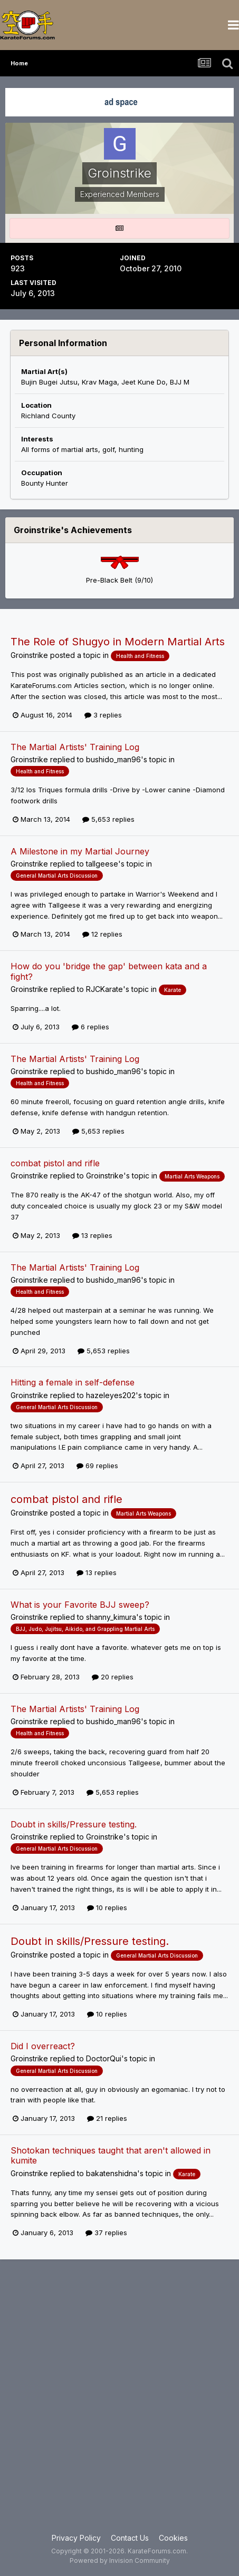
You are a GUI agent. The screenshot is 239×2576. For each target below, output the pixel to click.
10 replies (107, 1907)
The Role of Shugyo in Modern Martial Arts (118, 641)
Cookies (173, 2537)
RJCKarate (104, 989)
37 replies (106, 2232)
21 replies (107, 2118)
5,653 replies (108, 819)
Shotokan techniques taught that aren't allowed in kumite (111, 2155)
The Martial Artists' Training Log (75, 747)
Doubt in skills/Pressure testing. (74, 1824)
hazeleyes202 (111, 1395)
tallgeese (102, 863)
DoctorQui (103, 2058)
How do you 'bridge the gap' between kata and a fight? (109, 971)
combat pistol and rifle (55, 1163)
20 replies (112, 1677)
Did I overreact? (43, 2046)
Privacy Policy (76, 2537)
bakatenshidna (111, 2173)
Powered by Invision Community (120, 2560)
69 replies (97, 1465)
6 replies (90, 1026)
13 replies (92, 1235)
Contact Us (130, 2537)
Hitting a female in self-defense (73, 1382)
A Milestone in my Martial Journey (80, 851)
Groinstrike (29, 655)
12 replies (102, 934)
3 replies (103, 715)
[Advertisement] (119, 2402)
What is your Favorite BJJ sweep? (80, 1604)
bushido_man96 (113, 759)
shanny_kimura (111, 1617)
